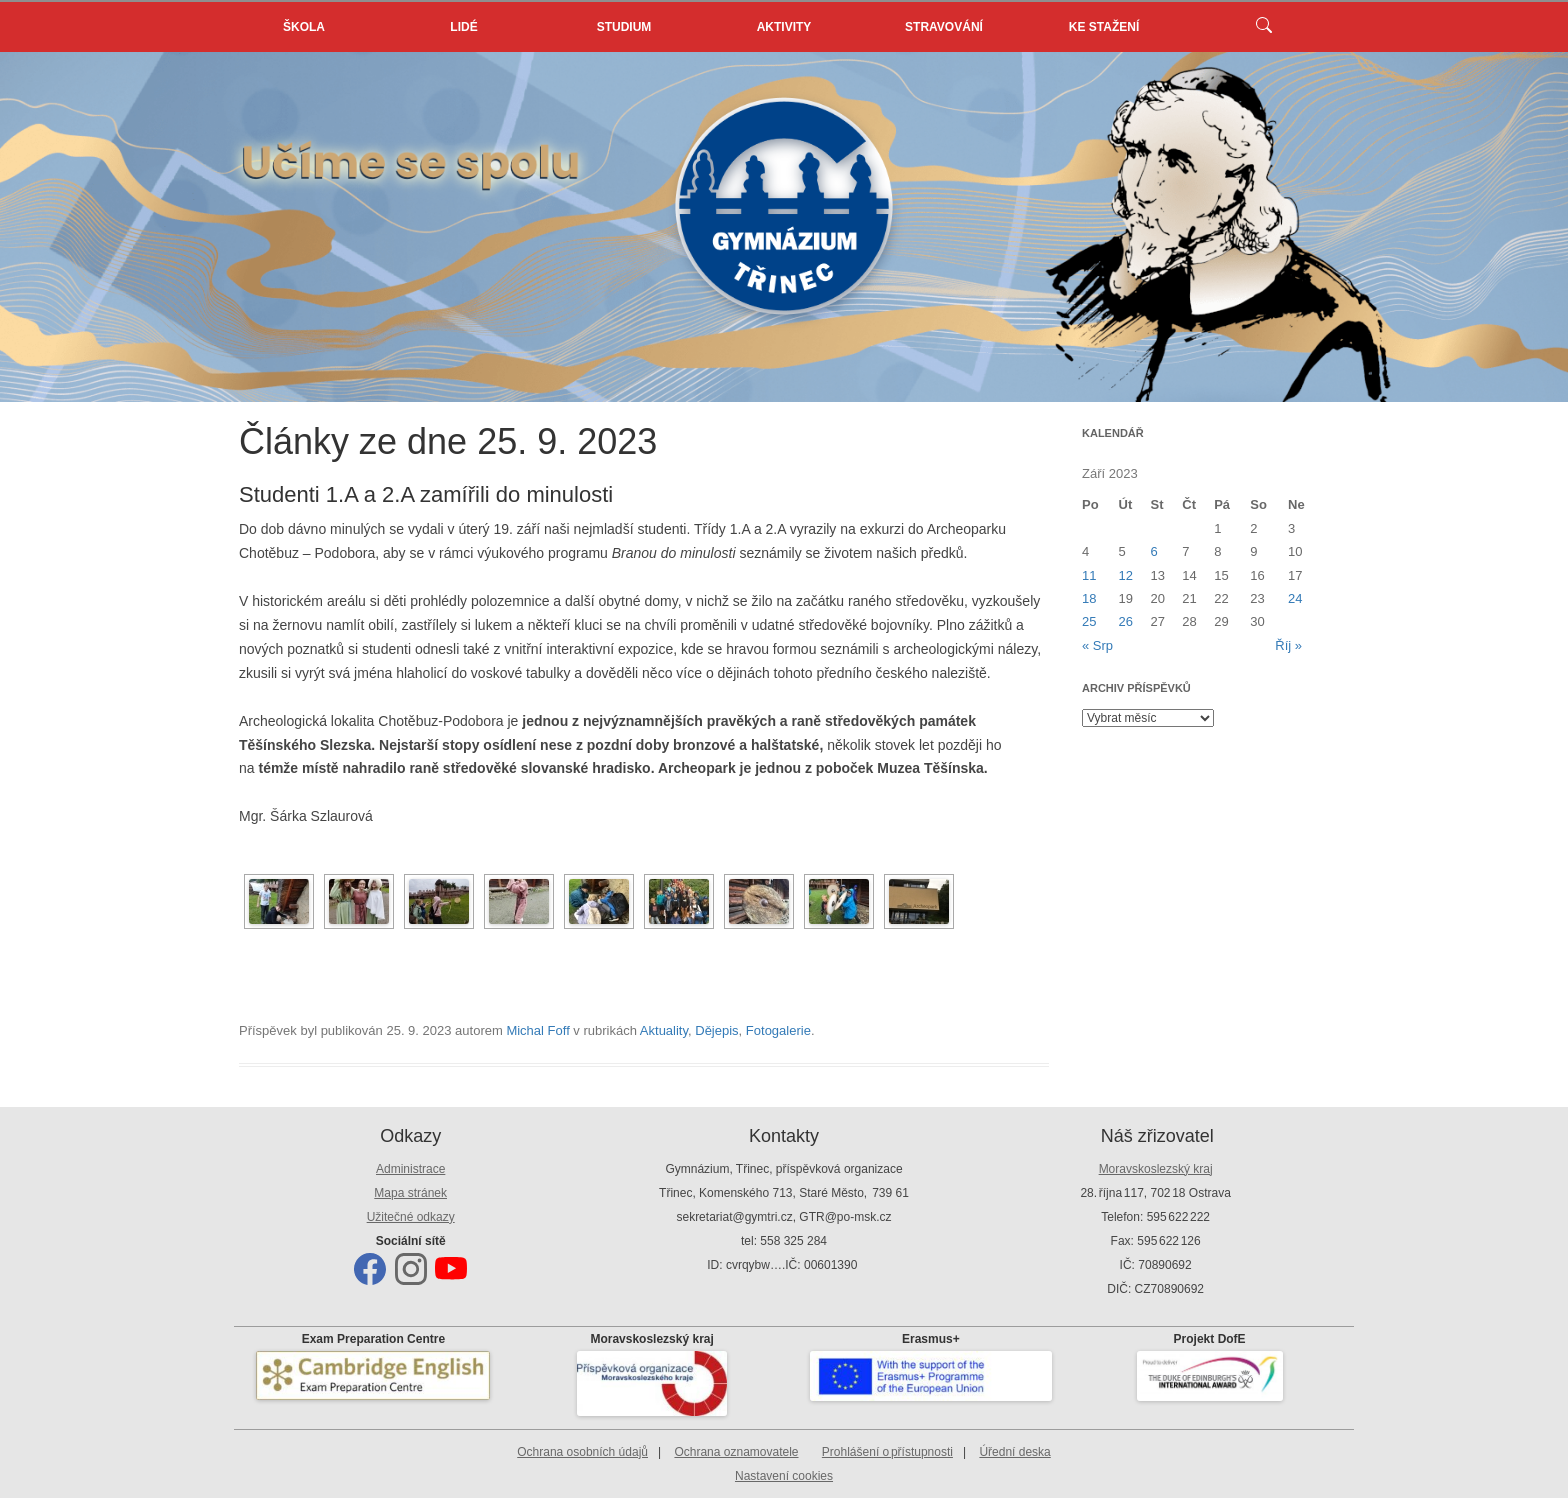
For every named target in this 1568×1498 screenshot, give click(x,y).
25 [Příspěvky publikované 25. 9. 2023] (1089, 621)
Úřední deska (1014, 1452)
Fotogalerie (778, 1030)
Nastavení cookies (784, 1476)
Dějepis (716, 1030)
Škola (304, 27)
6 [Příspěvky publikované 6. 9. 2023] (1153, 551)
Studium (624, 27)
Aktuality (664, 1030)
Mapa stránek (410, 1193)
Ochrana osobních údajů (582, 1452)
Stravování (944, 27)
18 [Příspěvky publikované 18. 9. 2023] (1089, 598)
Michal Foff (537, 1030)
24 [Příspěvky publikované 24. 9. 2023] (1295, 598)
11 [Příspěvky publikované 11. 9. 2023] (1089, 575)
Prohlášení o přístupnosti (887, 1452)
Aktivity (784, 27)
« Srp (1097, 645)
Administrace (410, 1169)
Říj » (1288, 645)
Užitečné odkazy (411, 1217)
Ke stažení (1104, 27)
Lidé (463, 27)
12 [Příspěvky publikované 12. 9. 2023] (1126, 575)
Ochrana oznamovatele (736, 1452)
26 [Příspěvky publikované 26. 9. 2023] (1126, 621)
